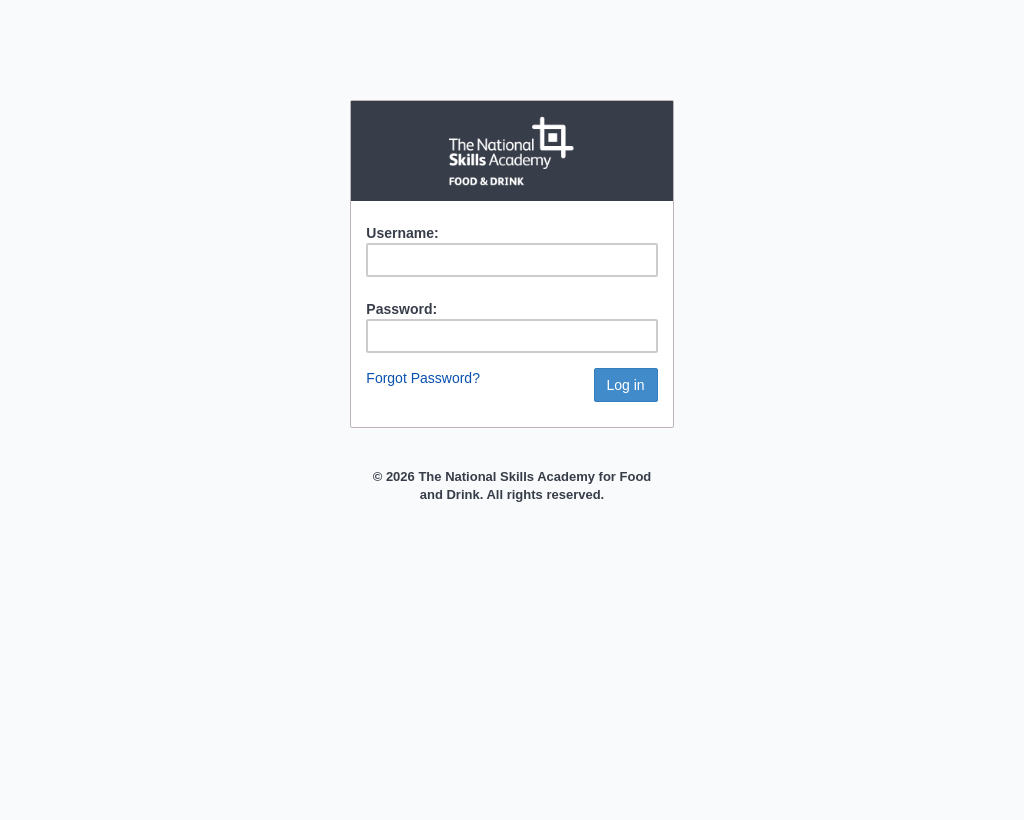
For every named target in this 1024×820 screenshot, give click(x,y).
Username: (402, 233)
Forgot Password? (423, 378)
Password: (401, 309)
